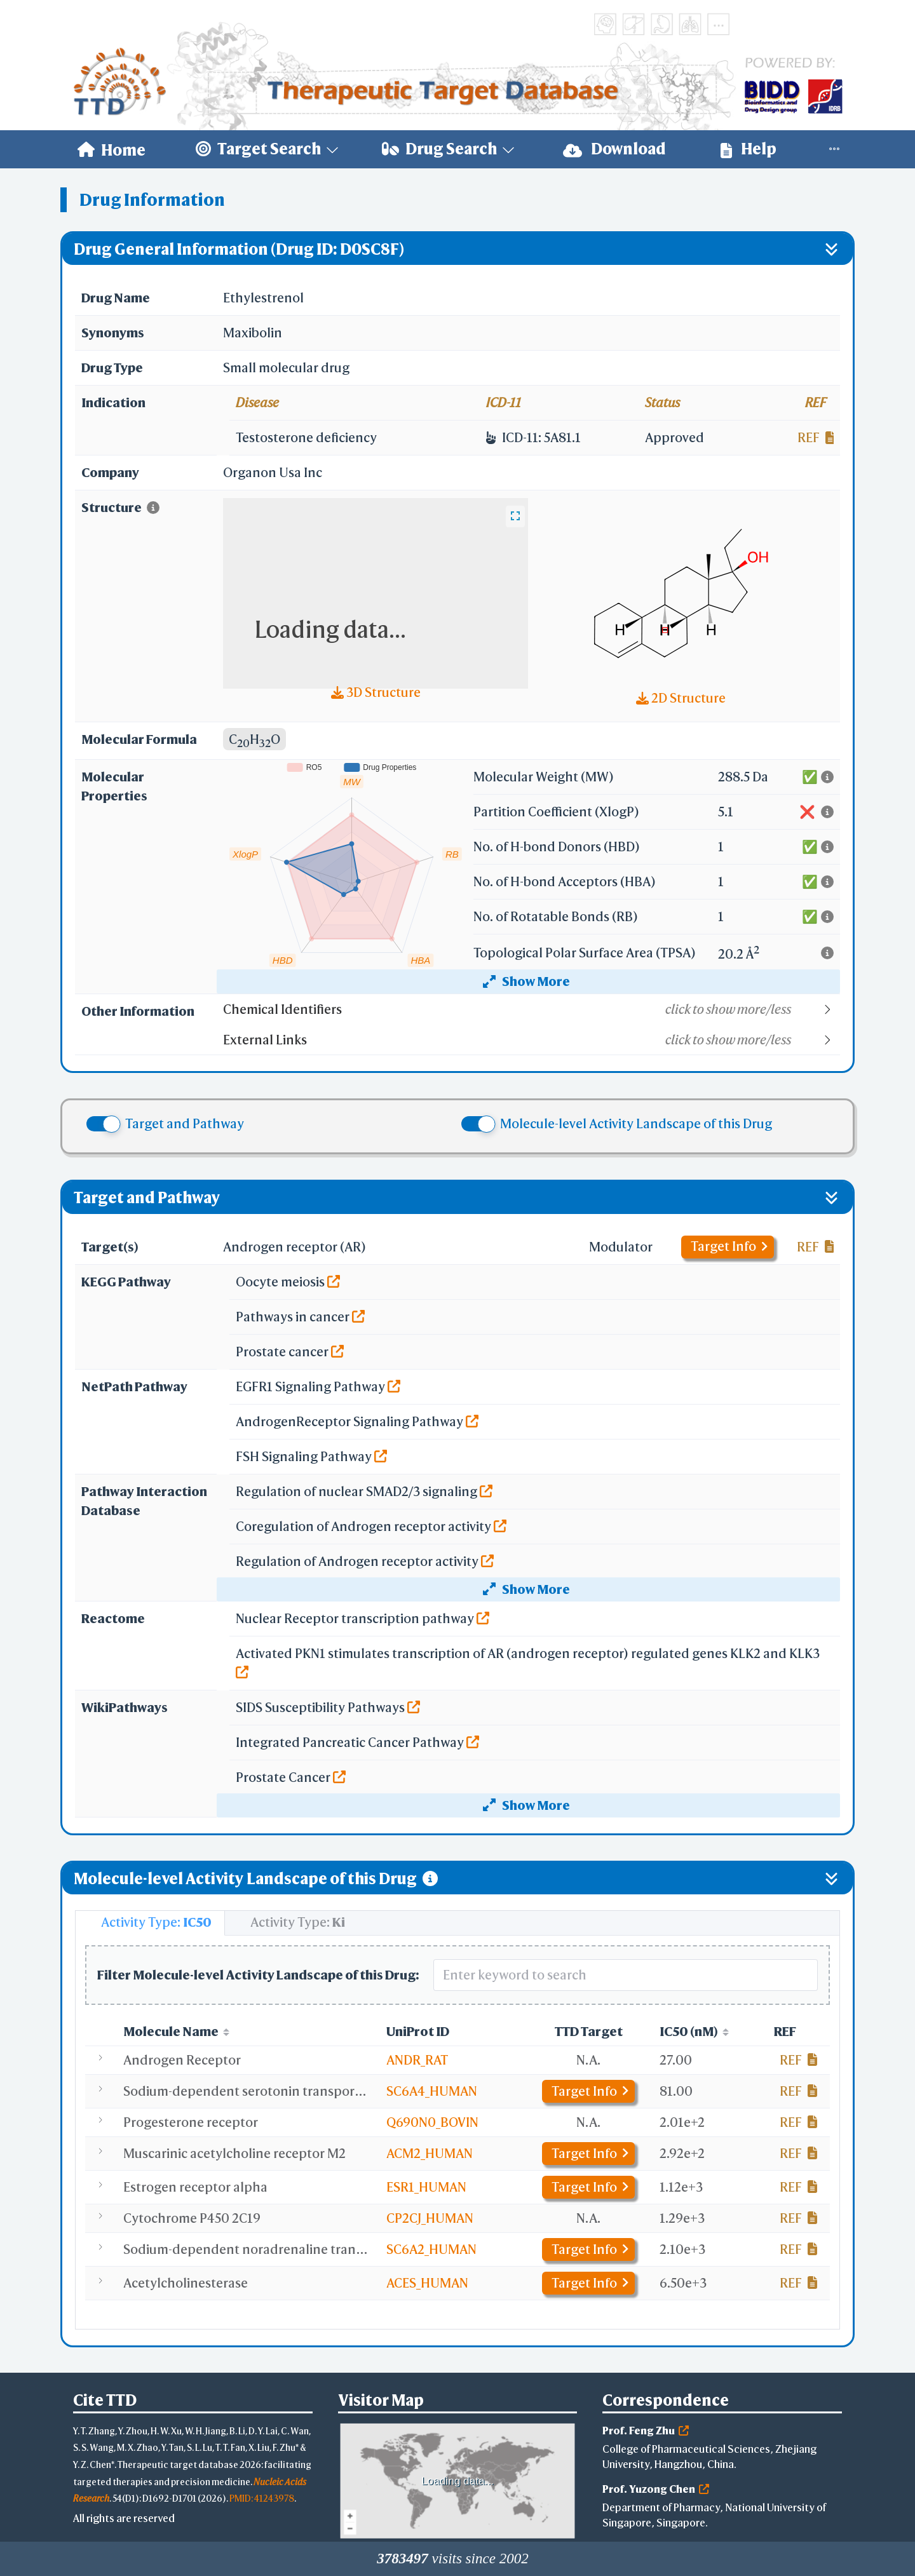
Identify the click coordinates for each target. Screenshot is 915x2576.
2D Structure (681, 698)
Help (748, 149)
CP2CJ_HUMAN (429, 2218)
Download (614, 149)
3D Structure (376, 692)
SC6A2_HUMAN (431, 2249)
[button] (531, 1009)
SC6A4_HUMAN (431, 2091)
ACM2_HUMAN (429, 2153)
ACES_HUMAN (427, 2283)
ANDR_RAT (417, 2060)
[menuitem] (111, 149)
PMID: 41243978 (261, 2498)
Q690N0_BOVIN (432, 2122)
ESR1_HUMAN (426, 2187)
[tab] (150, 1923)
